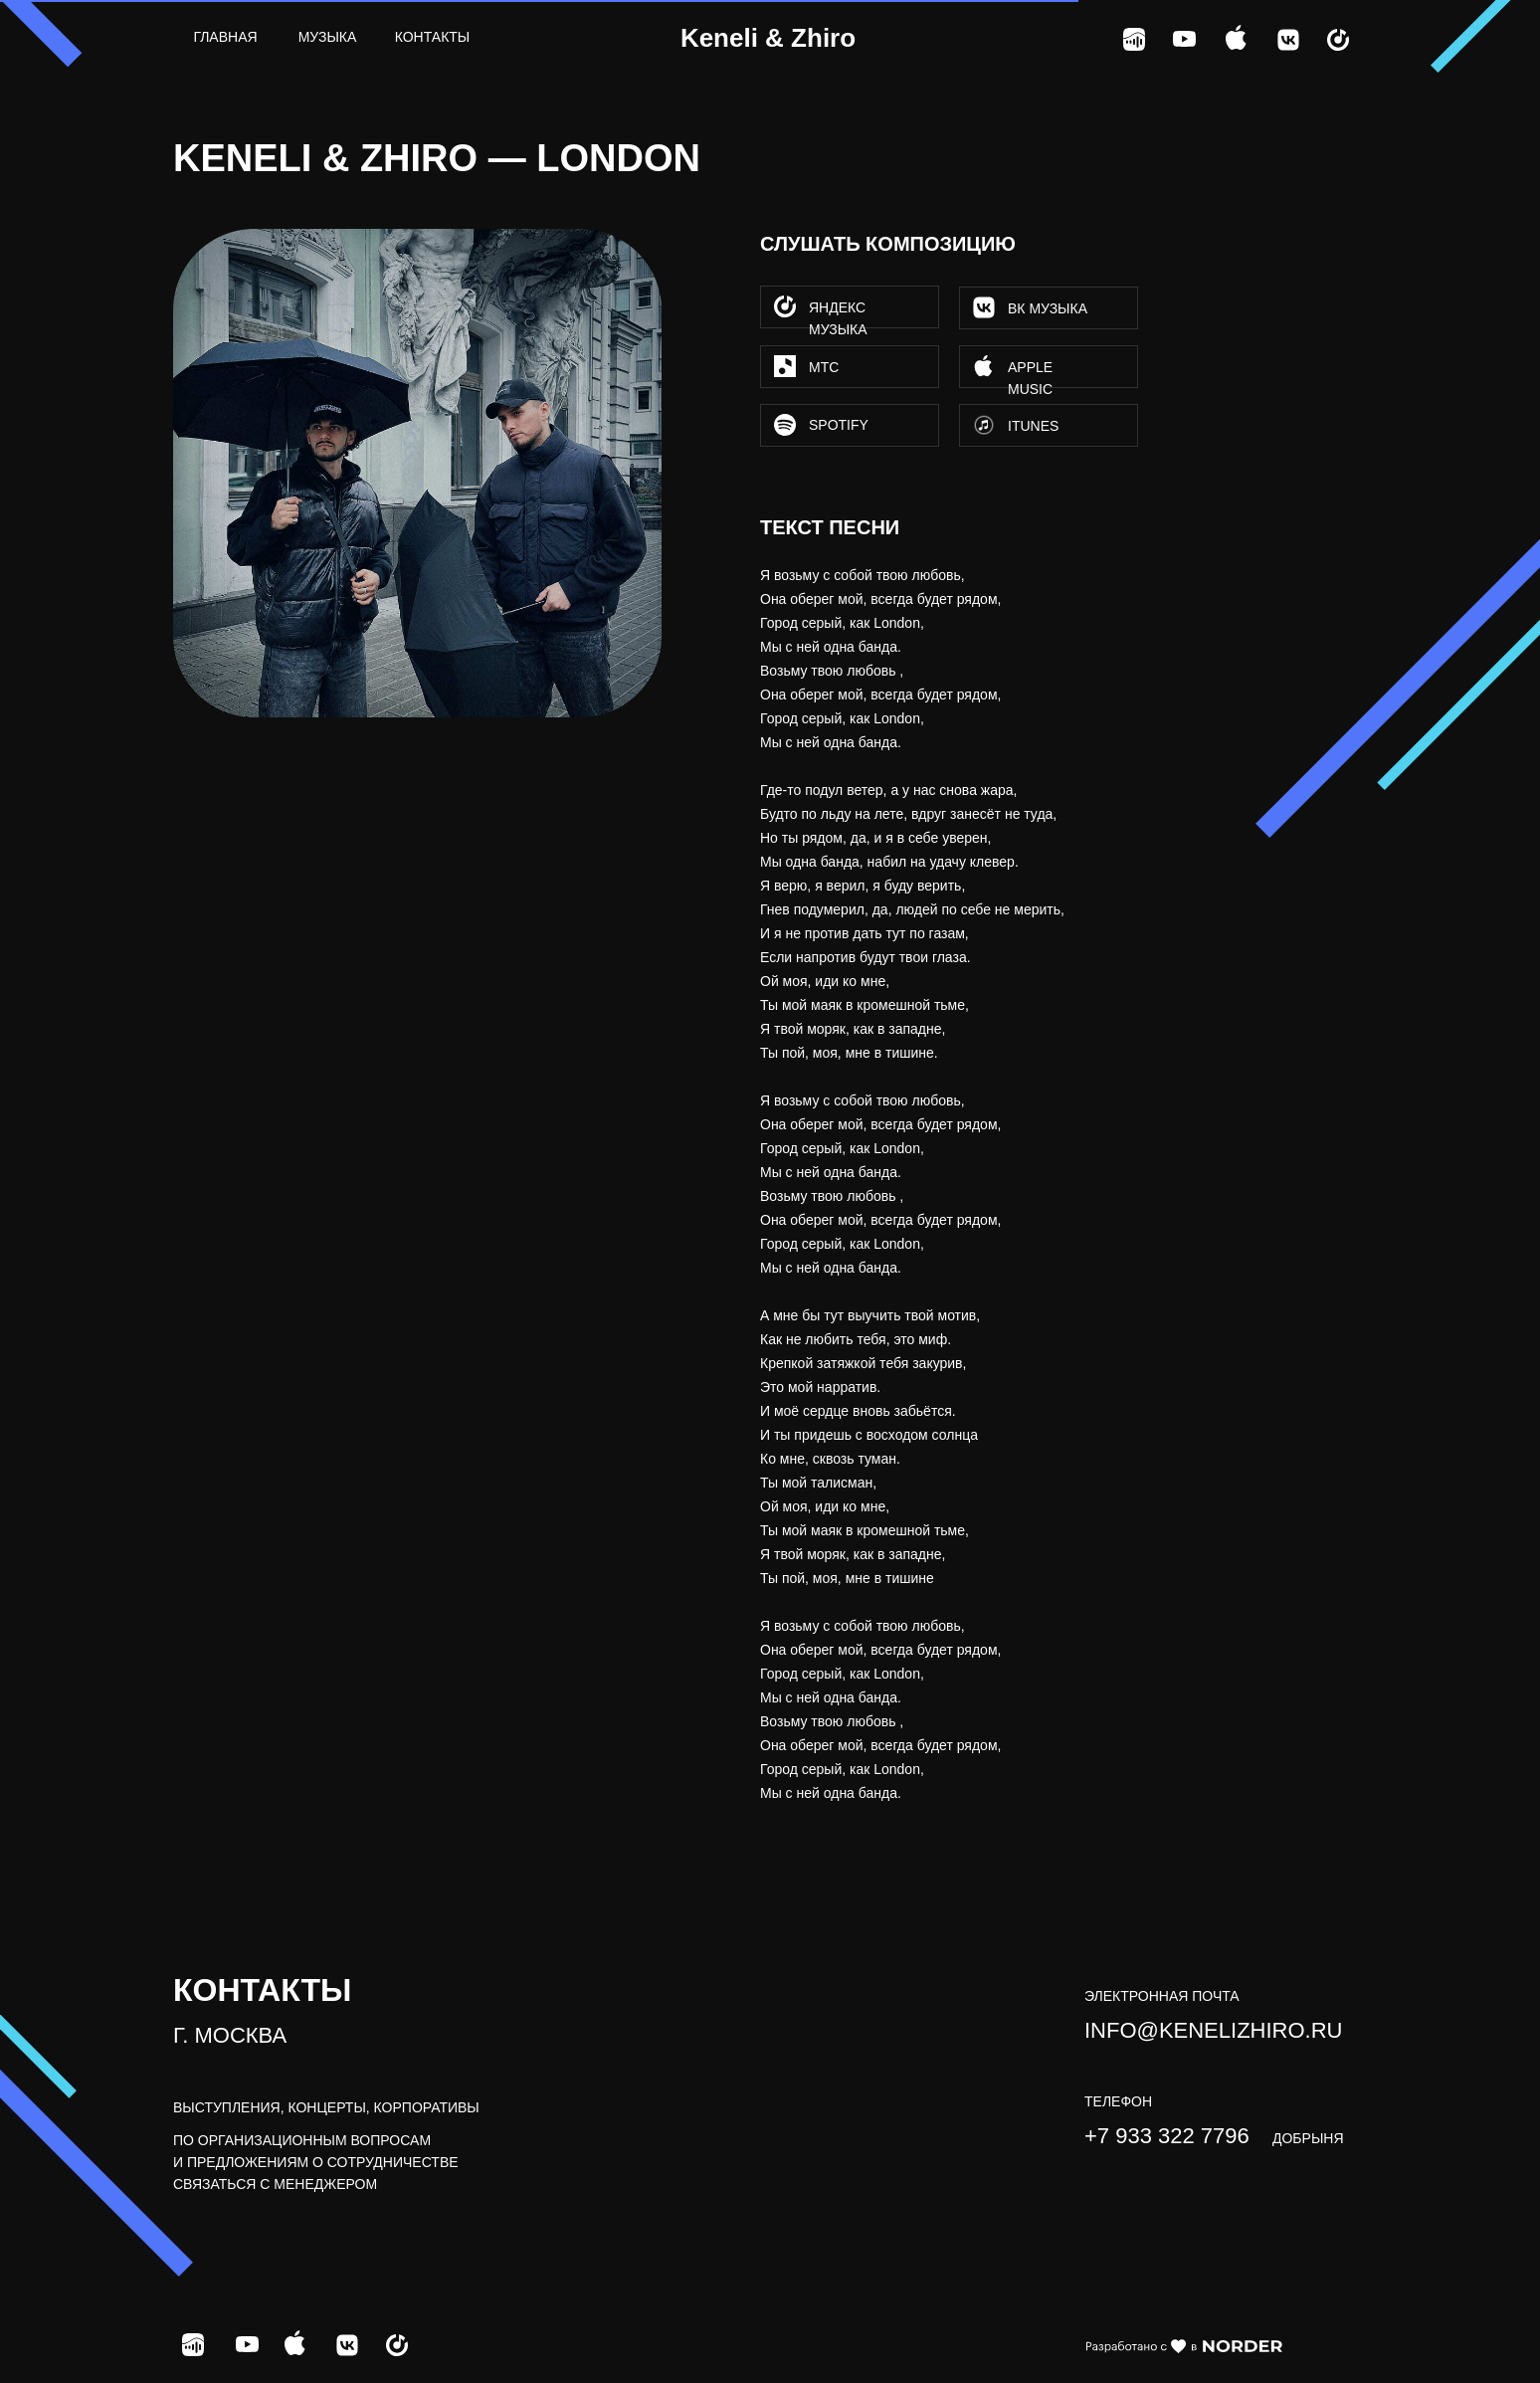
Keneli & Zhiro (768, 38)
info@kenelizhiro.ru (1213, 2030)
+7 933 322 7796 (1167, 2135)
